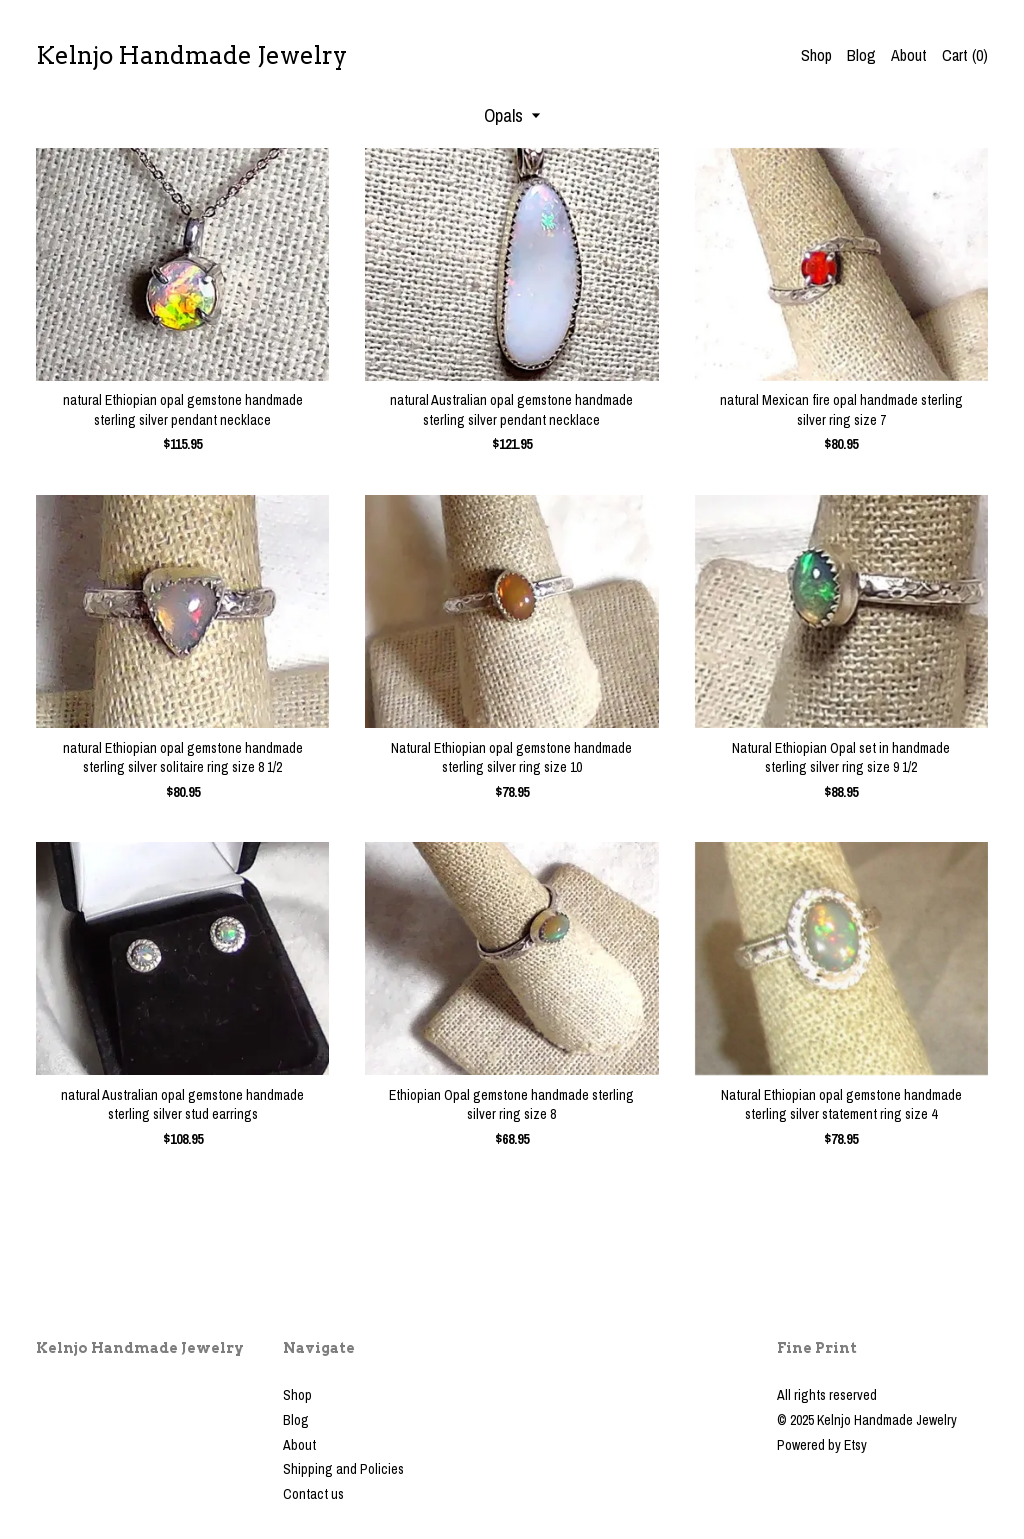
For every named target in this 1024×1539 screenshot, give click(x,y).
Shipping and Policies (343, 1469)
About (909, 55)
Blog (861, 55)
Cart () (965, 55)
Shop (816, 55)
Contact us (313, 1494)
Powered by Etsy (822, 1445)
